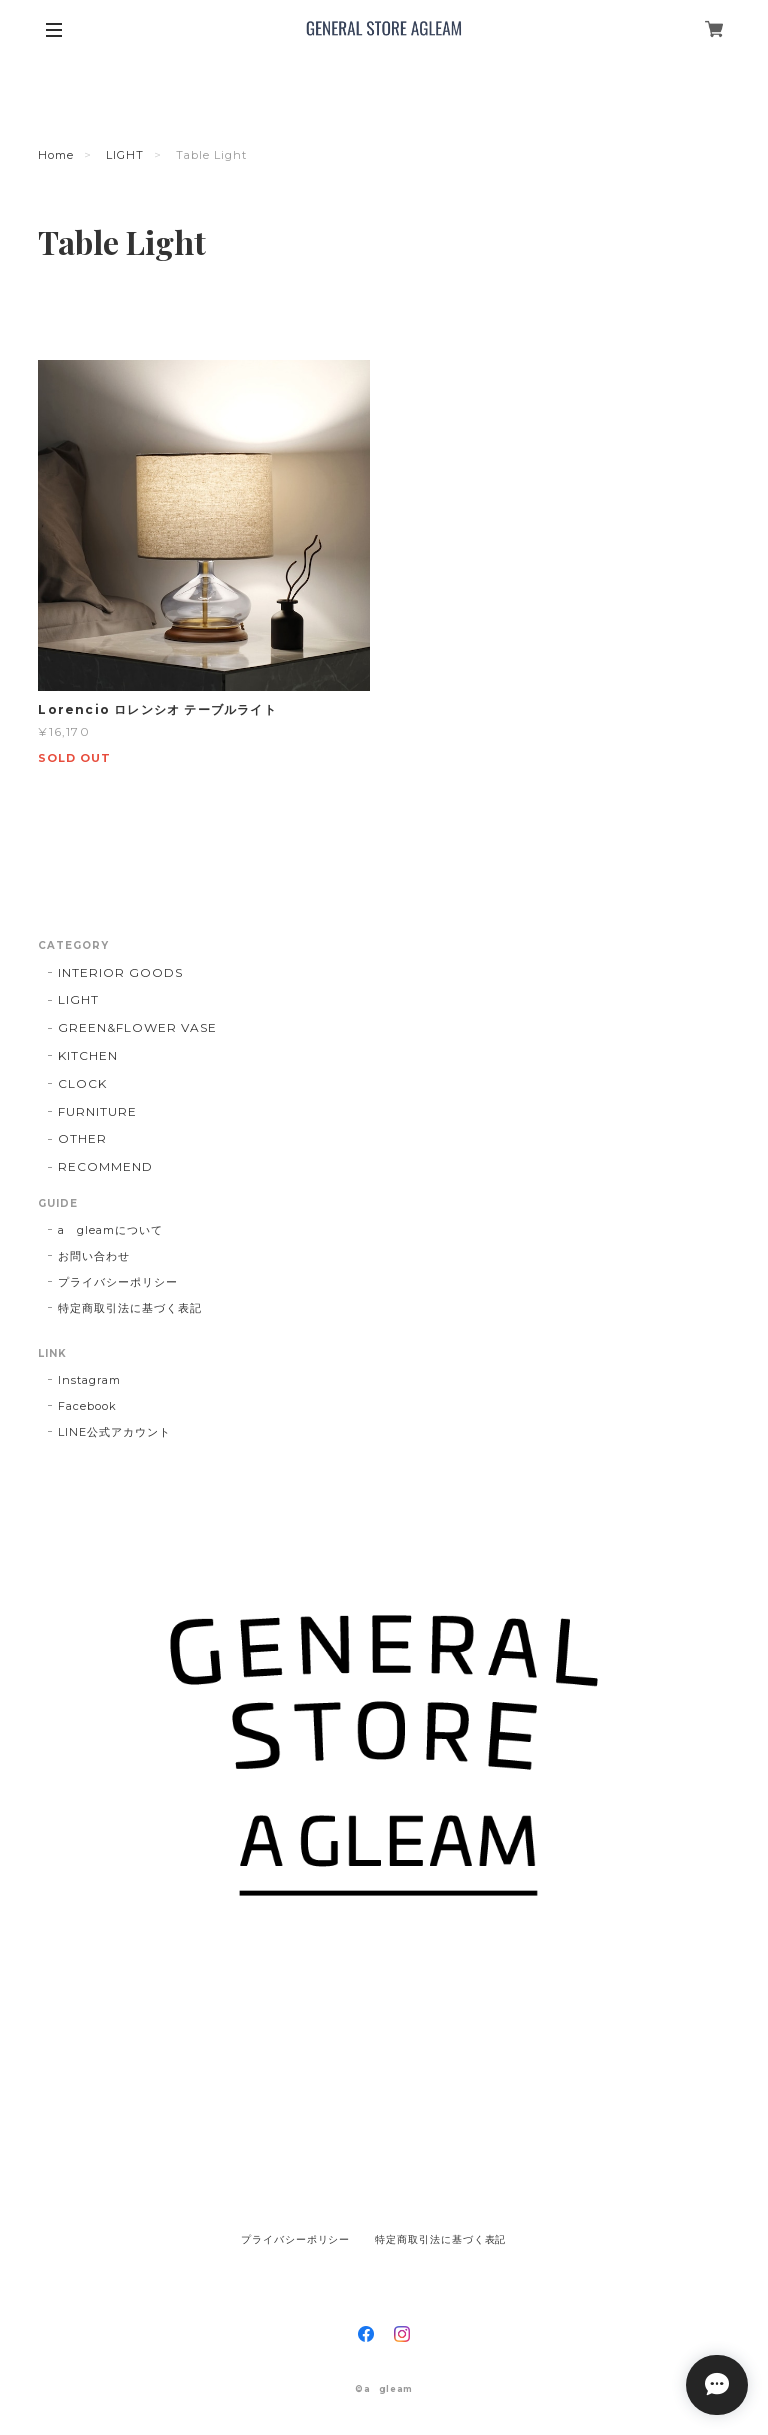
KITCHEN (88, 1055)
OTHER (82, 1138)
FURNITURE (97, 1111)
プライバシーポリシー (118, 1282)
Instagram (89, 1380)
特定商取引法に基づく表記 (130, 1308)
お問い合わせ (94, 1256)
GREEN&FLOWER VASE (137, 1027)
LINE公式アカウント (114, 1432)
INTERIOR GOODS (120, 972)
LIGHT (125, 155)
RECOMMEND (105, 1166)
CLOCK (82, 1083)
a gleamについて (110, 1230)
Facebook (87, 1406)
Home (56, 155)
